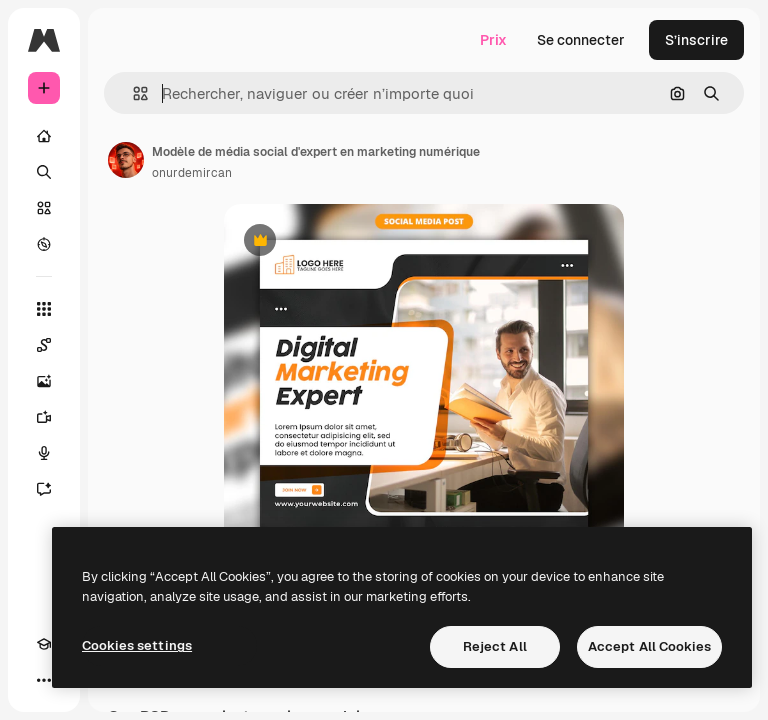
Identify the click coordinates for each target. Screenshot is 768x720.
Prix (493, 40)
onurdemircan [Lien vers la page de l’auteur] (192, 173)
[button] (132, 93)
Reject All (495, 646)
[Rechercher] (44, 172)
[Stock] (44, 208)
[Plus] (44, 680)
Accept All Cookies (649, 646)
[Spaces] (44, 345)
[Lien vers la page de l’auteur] (126, 160)
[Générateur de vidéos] (44, 417)
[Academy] (44, 644)
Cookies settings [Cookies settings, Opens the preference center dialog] (137, 645)
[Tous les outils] (44, 309)
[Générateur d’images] (44, 381)
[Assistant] (44, 489)
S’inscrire (696, 40)
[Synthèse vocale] (44, 453)
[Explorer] (44, 244)
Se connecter (581, 40)
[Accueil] (44, 136)
